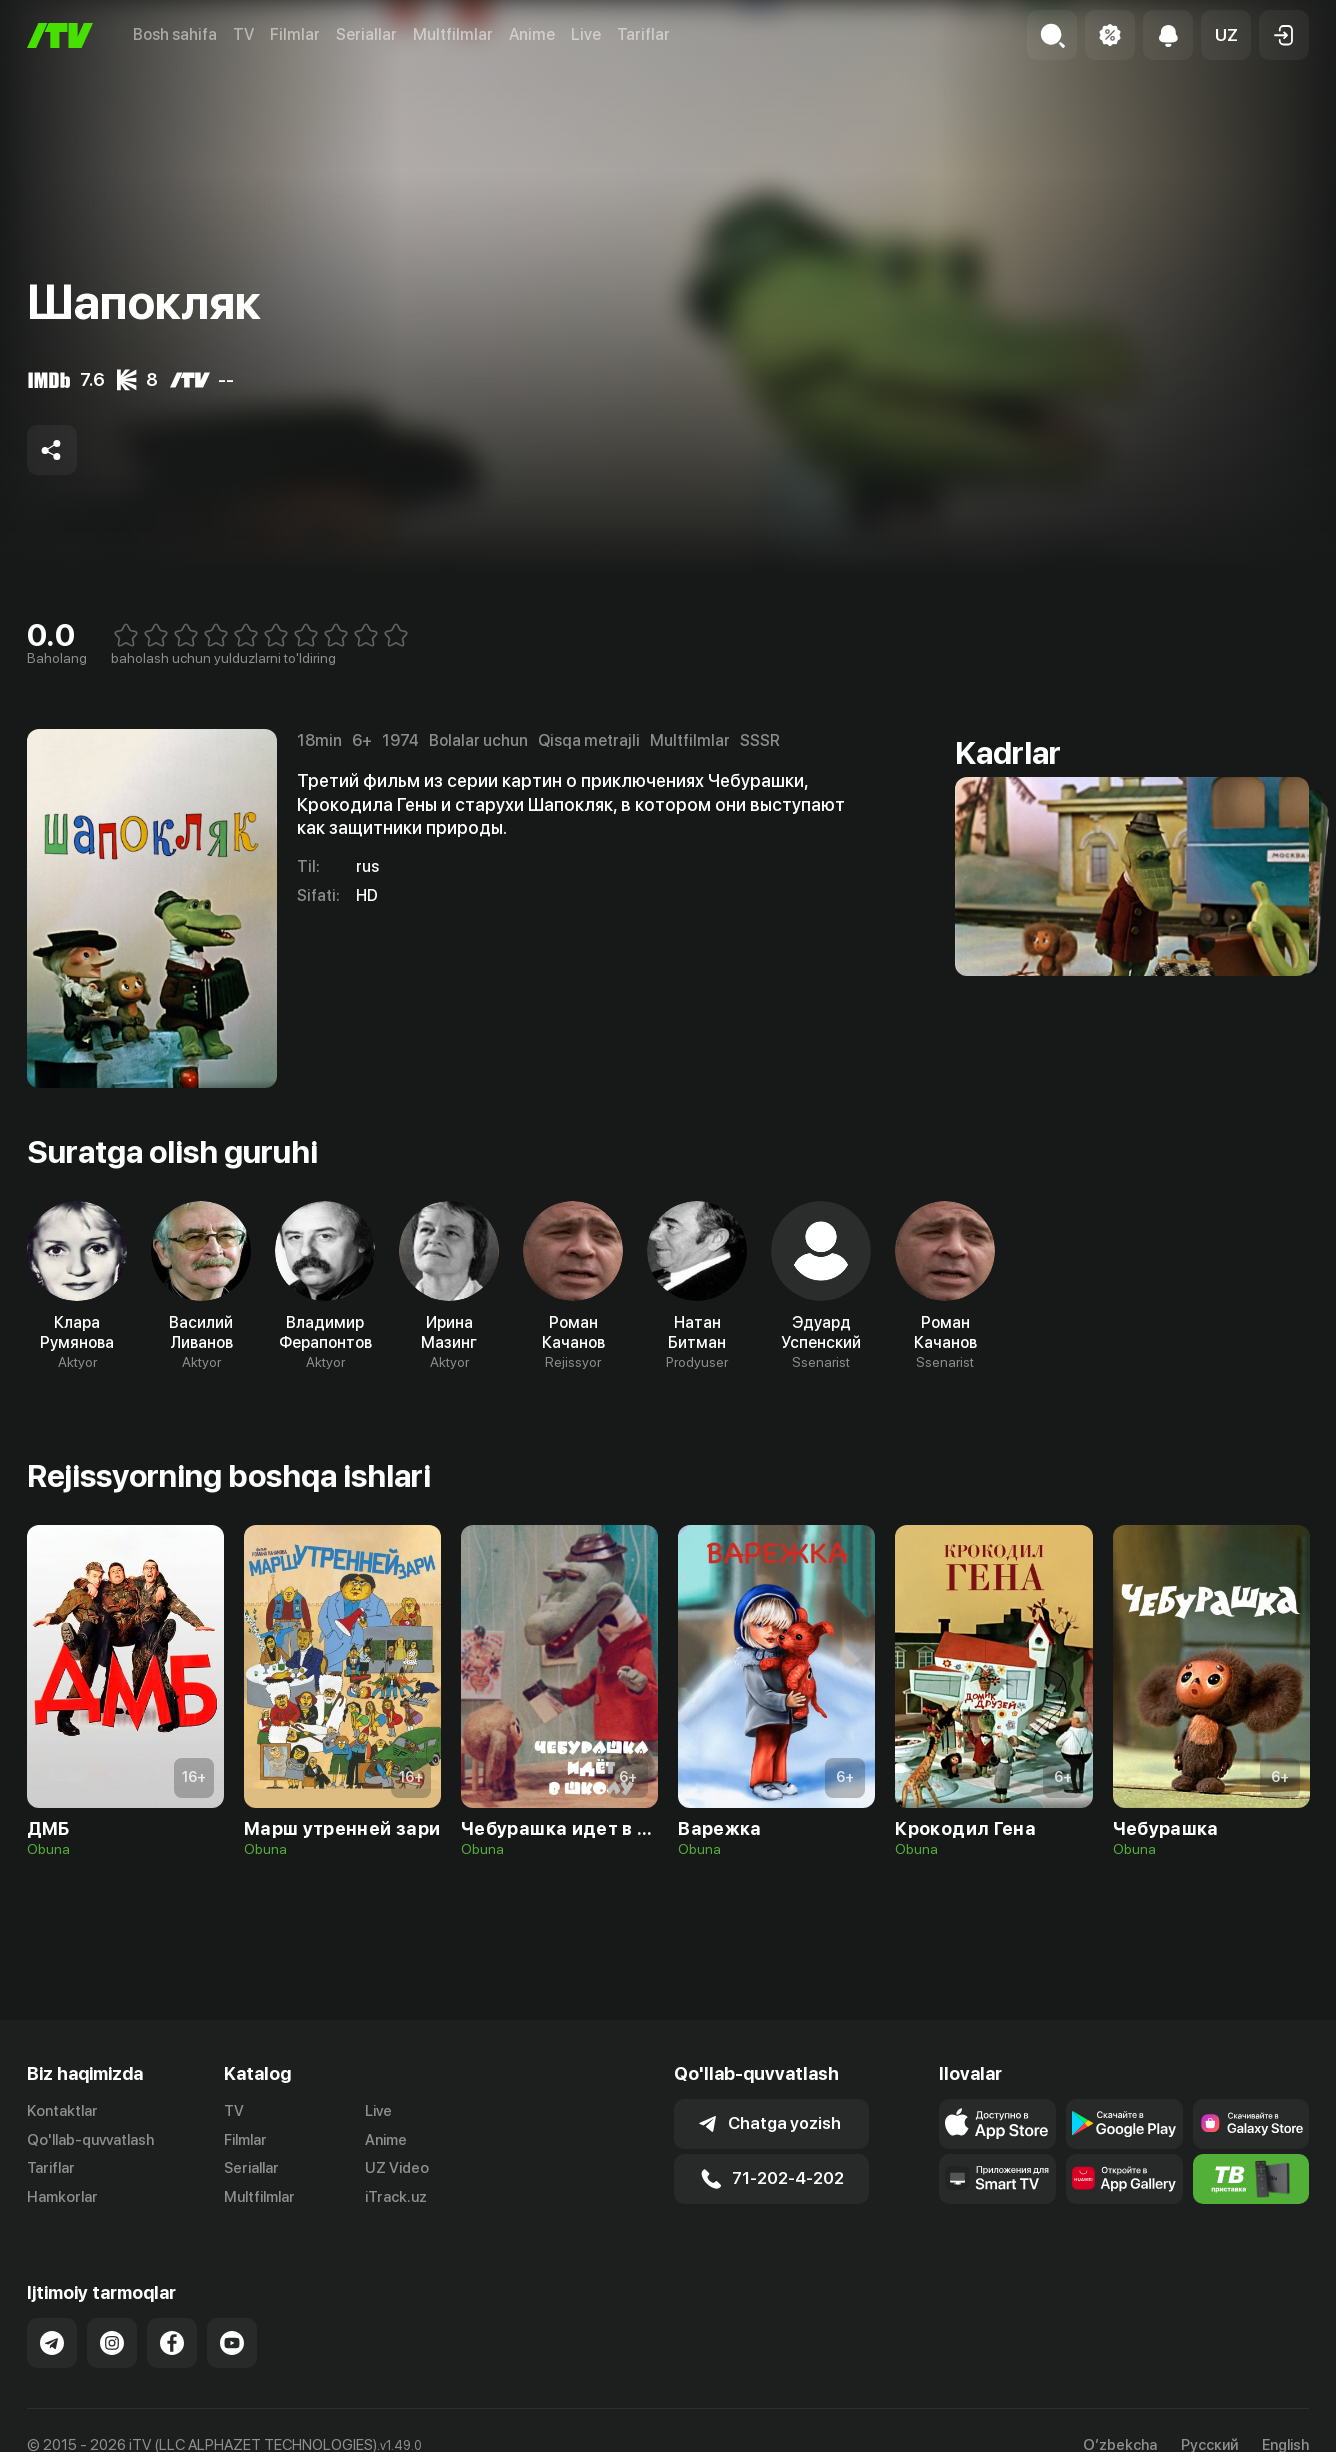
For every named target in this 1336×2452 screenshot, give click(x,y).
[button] (1226, 35)
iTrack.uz (396, 2197)
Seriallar (366, 34)
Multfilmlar (453, 34)
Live (586, 34)
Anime (532, 34)
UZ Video (397, 2168)
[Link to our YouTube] (232, 2343)
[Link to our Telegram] (52, 2343)
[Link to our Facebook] (172, 2343)
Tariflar (643, 34)
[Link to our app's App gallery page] (1124, 2179)
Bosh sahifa (175, 34)
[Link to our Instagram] (112, 2343)
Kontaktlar (62, 2111)
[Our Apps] (997, 2179)
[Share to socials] (52, 450)
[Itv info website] (1251, 2179)
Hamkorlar (62, 2197)
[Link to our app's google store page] (1124, 2124)
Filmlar (295, 34)
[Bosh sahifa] (60, 35)
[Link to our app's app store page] (997, 2124)
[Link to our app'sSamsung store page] (1251, 2124)
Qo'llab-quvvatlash (90, 2140)
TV (243, 34)
